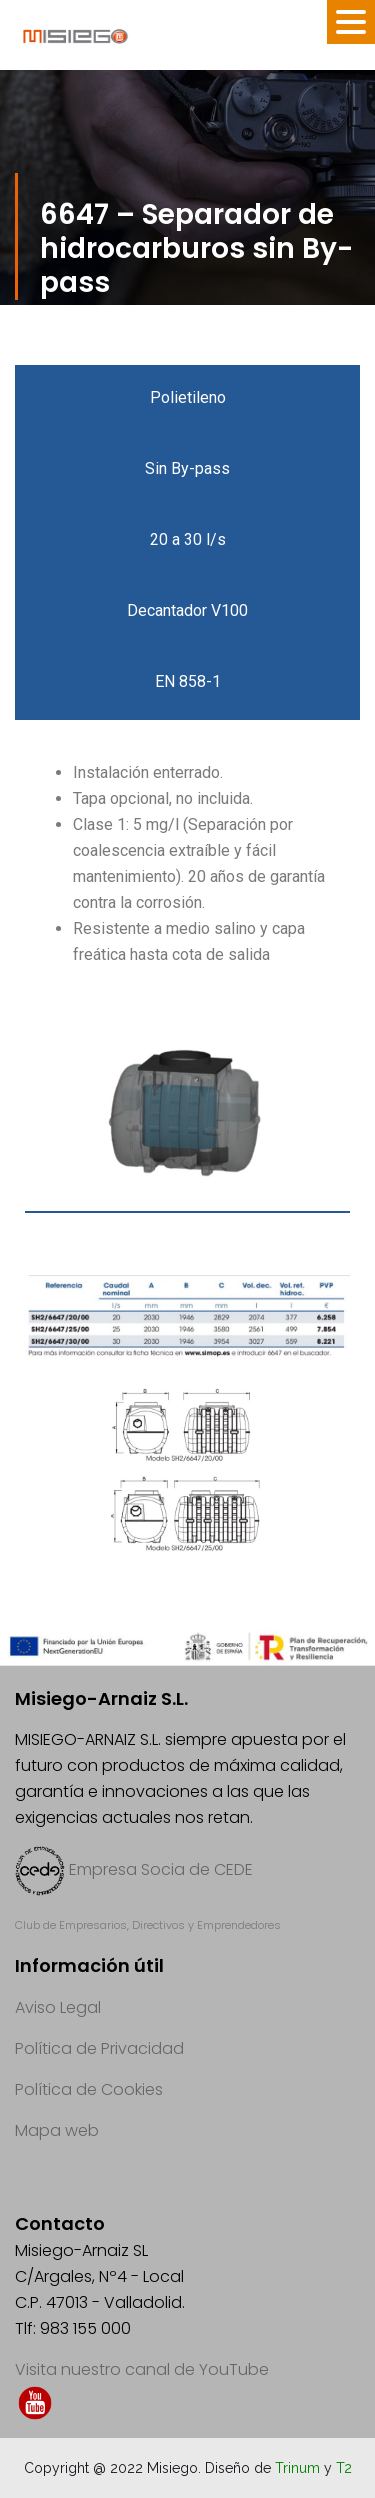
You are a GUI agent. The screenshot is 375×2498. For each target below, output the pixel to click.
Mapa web (57, 2130)
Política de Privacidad (99, 2048)
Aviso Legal (58, 2007)
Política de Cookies (89, 2089)
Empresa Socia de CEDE (161, 1869)
